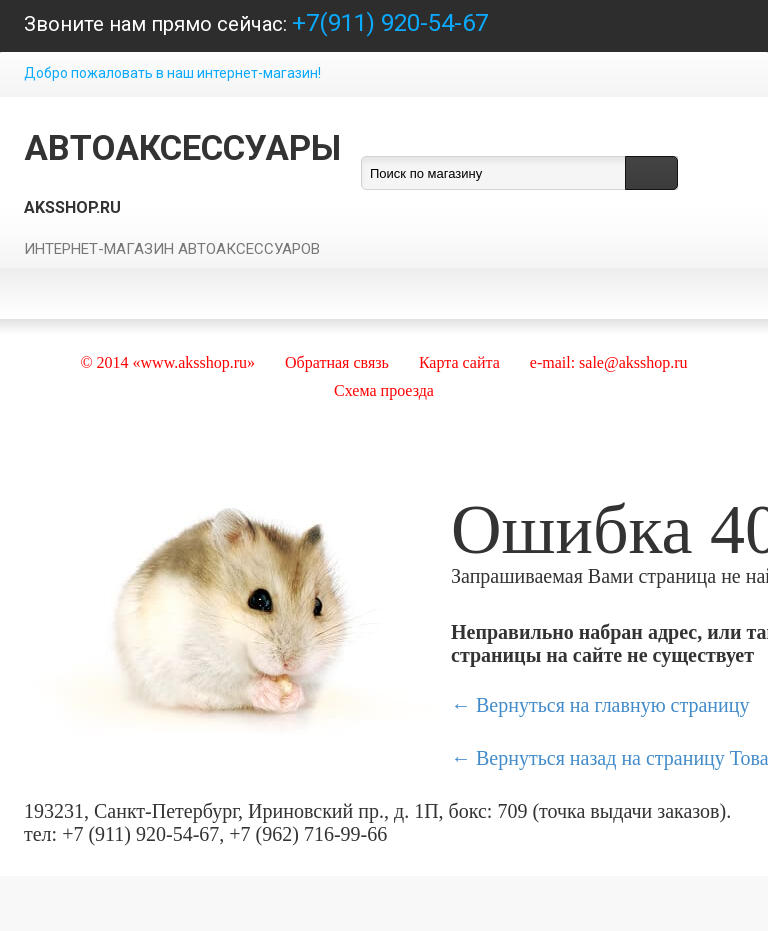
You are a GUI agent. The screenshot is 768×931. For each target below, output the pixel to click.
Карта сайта (459, 362)
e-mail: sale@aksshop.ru (609, 362)
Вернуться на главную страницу (612, 705)
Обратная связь (337, 362)
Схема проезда (384, 390)
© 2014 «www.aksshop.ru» (167, 362)
